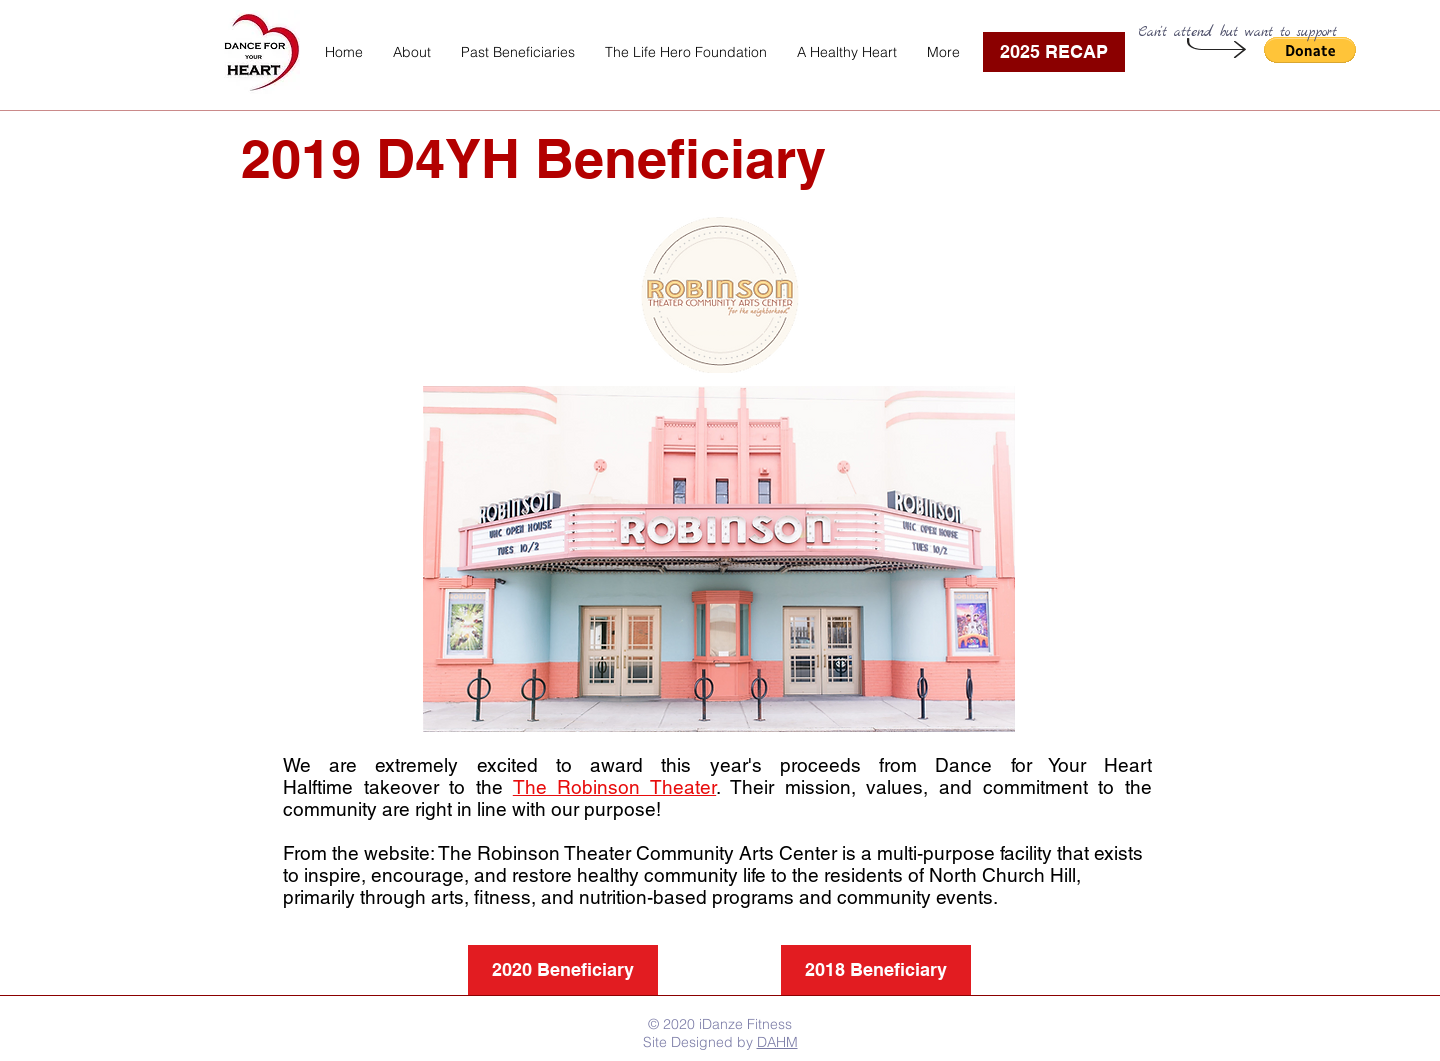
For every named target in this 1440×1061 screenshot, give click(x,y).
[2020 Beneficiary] (563, 970)
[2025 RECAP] (1054, 52)
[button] (518, 52)
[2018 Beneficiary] (876, 970)
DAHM (777, 1042)
